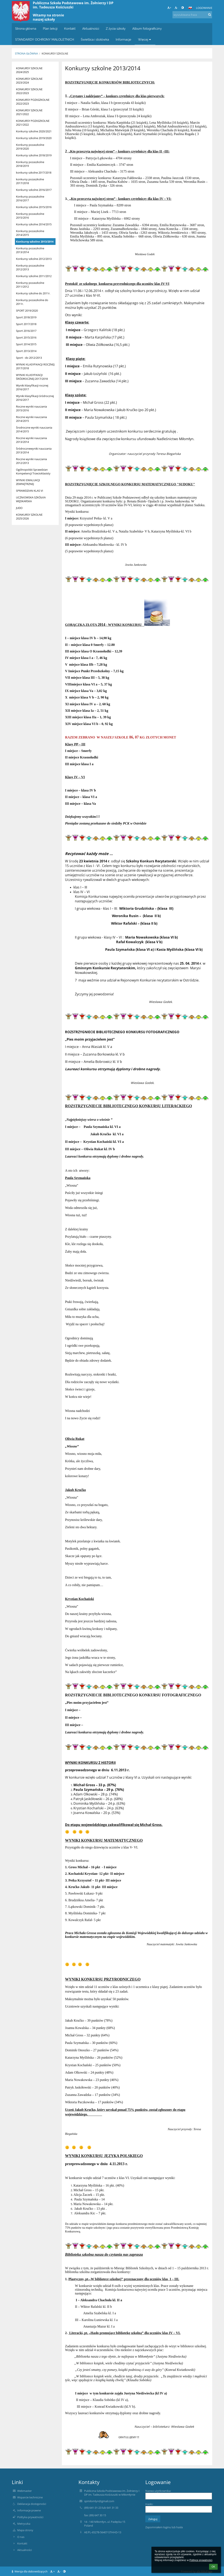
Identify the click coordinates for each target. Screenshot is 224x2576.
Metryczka (23, 2524)
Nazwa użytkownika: (158, 2491)
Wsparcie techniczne (30, 2497)
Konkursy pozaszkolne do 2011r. (32, 302)
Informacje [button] (123, 39)
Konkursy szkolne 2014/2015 (34, 224)
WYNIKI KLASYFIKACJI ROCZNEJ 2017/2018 (35, 366)
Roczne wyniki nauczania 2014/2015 (31, 419)
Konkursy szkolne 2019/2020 (34, 138)
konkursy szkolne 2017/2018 (33, 172)
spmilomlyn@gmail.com (99, 2501)
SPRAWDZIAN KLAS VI (29, 491)
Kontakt (22, 2543)
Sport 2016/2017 (26, 331)
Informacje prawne (29, 2510)
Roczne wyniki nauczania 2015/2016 (31, 408)
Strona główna (26, 53)
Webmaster (24, 2491)
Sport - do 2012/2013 (29, 358)
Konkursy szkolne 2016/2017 (34, 190)
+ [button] (169, 7)
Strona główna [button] (25, 28)
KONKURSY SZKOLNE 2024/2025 (29, 70)
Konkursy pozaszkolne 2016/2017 (30, 198)
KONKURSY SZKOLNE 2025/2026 (29, 516)
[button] (190, 7)
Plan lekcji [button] (50, 28)
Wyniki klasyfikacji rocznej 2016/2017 (32, 387)
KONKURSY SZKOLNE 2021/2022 (29, 112)
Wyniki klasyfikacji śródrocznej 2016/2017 (35, 398)
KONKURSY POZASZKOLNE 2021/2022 (32, 122)
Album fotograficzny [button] (147, 28)
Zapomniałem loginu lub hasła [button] (164, 2527)
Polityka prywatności (30, 2517)
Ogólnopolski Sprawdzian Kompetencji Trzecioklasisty (33, 471)
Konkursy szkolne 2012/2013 (34, 259)
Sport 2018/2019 (26, 317)
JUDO (19, 508)
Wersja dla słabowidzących (30, 2571)
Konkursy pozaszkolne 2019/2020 (30, 146)
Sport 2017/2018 (26, 324)
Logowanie (204, 8)
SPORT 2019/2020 (27, 310)
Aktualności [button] (90, 28)
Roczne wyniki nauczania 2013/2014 (31, 440)
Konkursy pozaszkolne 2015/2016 (30, 215)
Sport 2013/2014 (26, 351)
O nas (20, 2537)
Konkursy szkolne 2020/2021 (34, 131)
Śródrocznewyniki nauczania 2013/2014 (34, 450)
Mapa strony (25, 2530)
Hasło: (149, 2504)
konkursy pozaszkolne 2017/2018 (30, 181)
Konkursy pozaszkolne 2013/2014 (30, 250)
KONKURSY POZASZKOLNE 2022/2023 (32, 101)
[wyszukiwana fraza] (192, 15)
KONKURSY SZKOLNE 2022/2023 (29, 91)
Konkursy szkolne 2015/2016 (34, 207)
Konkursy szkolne (55, 53)
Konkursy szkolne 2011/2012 (34, 276)
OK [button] (213, 2566)
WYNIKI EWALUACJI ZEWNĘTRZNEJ (28, 482)
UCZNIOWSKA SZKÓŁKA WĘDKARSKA (31, 499)
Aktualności (24, 2550)
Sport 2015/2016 (26, 337)
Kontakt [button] (70, 28)
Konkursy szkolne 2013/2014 (34, 241)
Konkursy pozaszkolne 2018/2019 (30, 164)
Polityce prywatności (200, 2560)
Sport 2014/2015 (26, 344)
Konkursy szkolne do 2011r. (33, 293)
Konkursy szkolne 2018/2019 (34, 155)
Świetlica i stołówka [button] (95, 39)
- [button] (176, 7)
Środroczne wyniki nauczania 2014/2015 (34, 429)
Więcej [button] (145, 39)
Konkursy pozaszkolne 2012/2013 (30, 267)
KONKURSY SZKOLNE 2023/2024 (29, 80)
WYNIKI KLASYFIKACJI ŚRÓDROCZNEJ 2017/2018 (32, 377)
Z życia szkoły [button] (116, 28)
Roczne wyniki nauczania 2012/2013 (31, 461)
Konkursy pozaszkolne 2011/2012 (30, 284)
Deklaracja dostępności (31, 2504)
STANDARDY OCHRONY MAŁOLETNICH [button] (44, 39)
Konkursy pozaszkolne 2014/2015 (30, 233)
